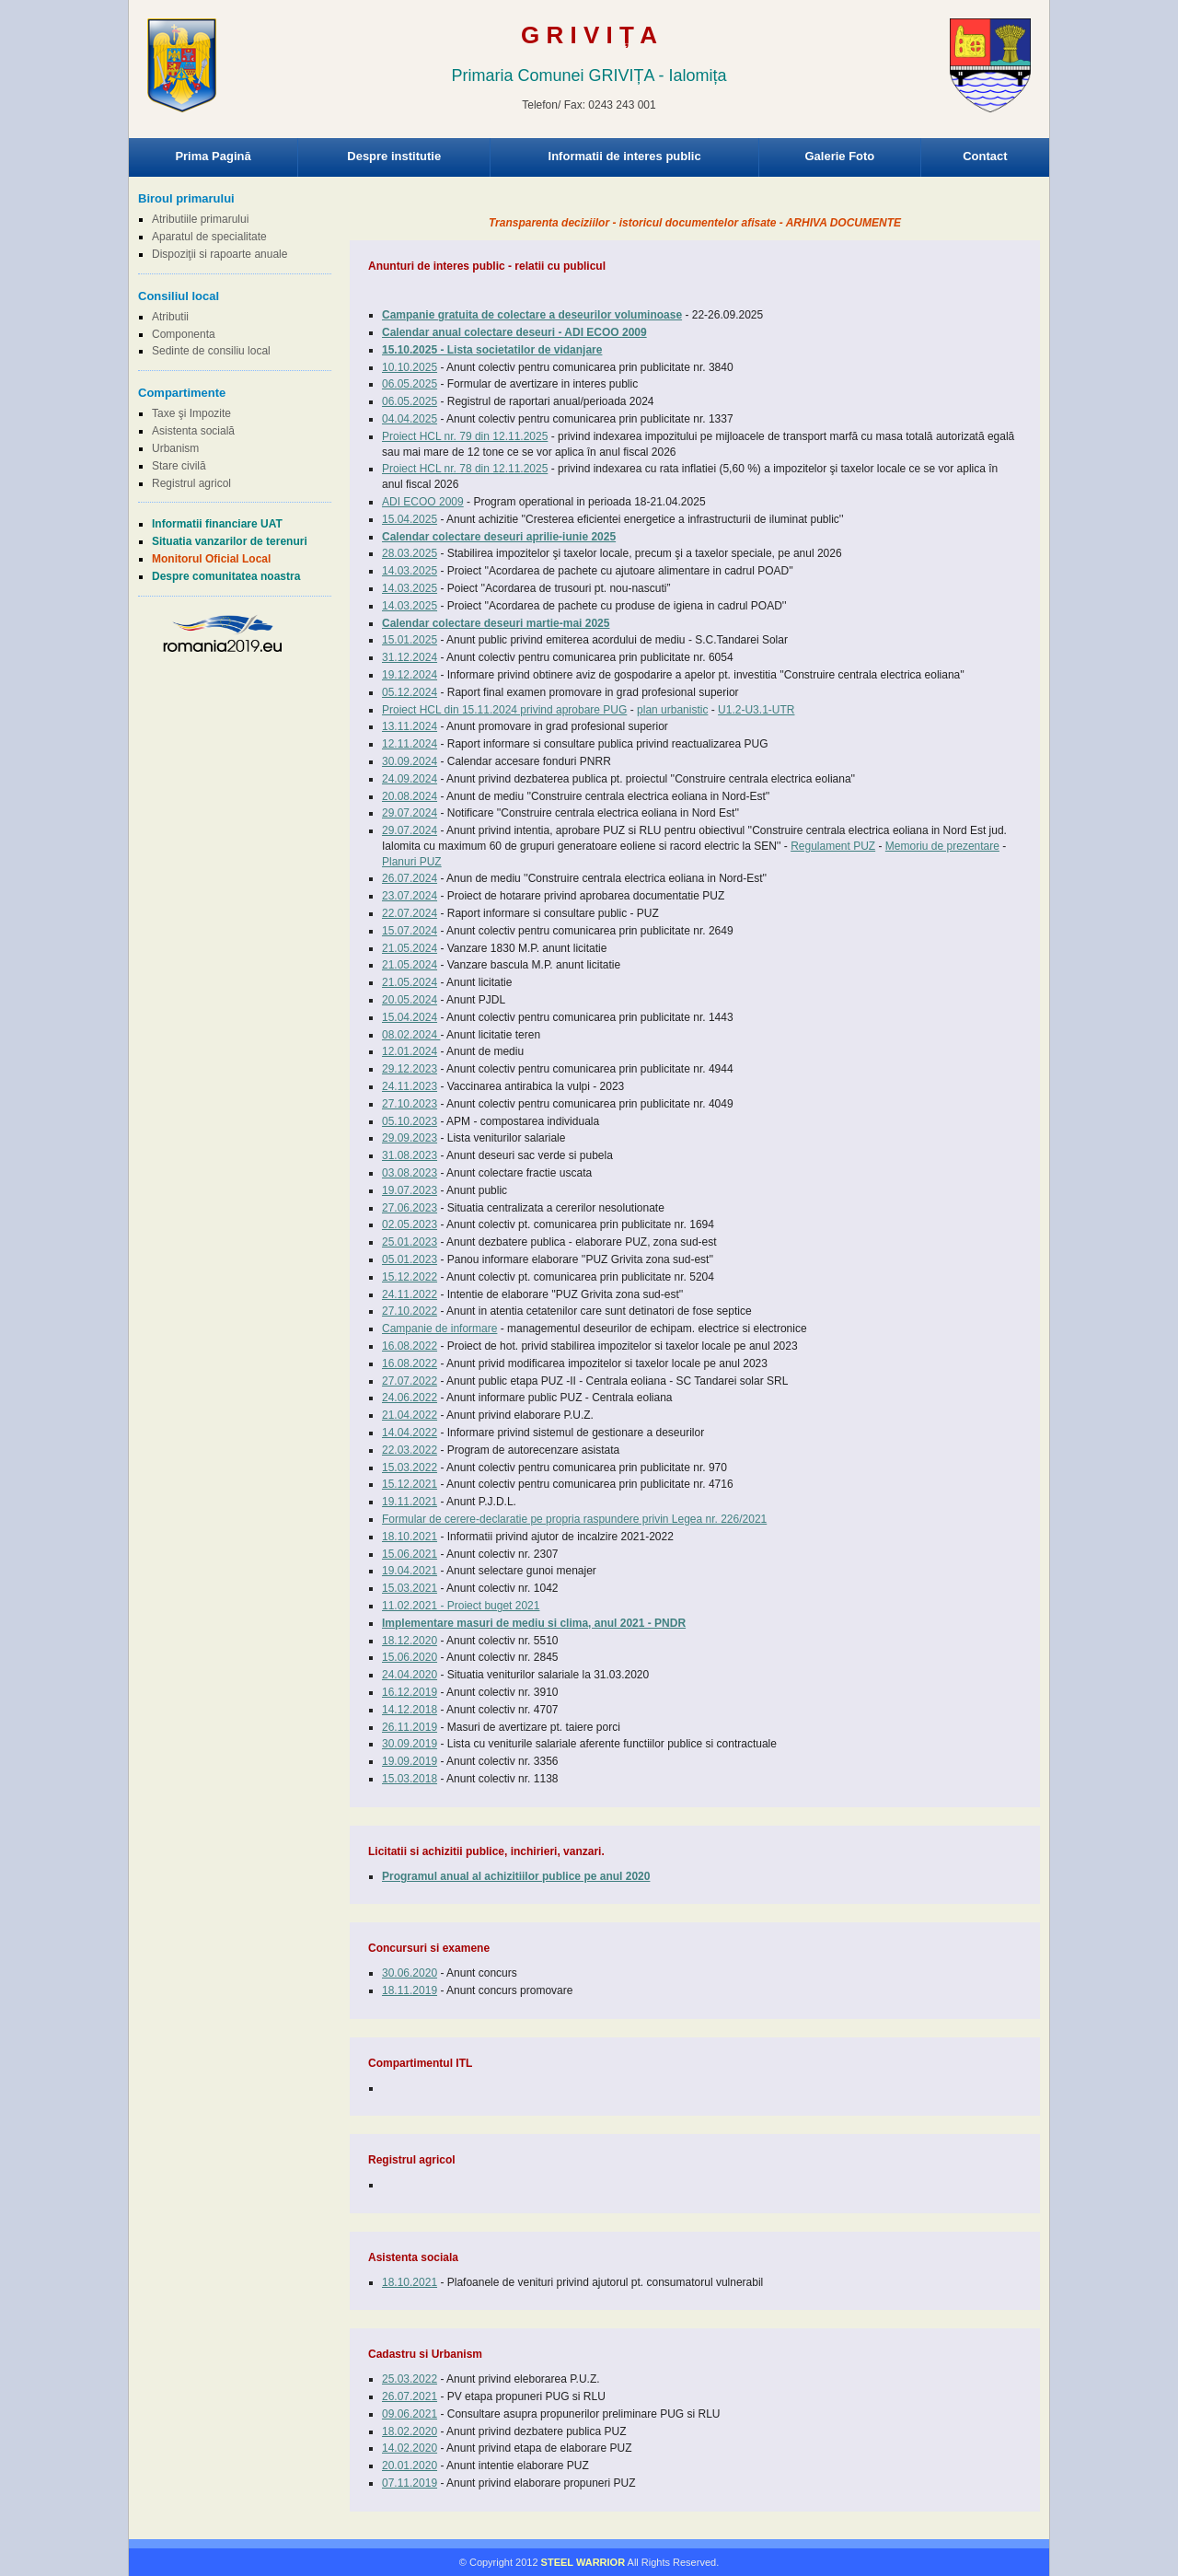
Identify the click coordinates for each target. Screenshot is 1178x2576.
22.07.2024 (409, 913)
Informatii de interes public (625, 156)
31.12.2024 (409, 657)
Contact (985, 156)
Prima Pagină (212, 156)
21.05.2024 (409, 948)
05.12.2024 (409, 692)
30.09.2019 (409, 1743)
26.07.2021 (409, 2396)
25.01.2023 (409, 1242)
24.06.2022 (409, 1397)
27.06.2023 (409, 1207)
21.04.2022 (409, 1415)
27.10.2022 (409, 1311)
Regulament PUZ (833, 846)
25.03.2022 (409, 2379)
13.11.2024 (409, 726)
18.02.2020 (409, 2431)
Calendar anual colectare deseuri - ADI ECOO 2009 (514, 332)
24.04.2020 (409, 1674)
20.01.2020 (409, 2465)
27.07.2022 (409, 1381)
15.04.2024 (409, 1017)
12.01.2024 (409, 1051)
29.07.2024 (409, 812)
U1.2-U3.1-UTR (756, 709)
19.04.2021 (409, 1570)
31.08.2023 (409, 1155)
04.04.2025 (409, 418)
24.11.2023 (409, 1086)
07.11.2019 (409, 2483)
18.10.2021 (409, 1536)
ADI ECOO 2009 (423, 501)
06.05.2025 (409, 383)
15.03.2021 (409, 1588)
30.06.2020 (409, 1973)
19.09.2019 (409, 1761)
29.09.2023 (409, 1137)
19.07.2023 (409, 1190)
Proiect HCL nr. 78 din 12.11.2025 (465, 468)
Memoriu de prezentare (942, 846)
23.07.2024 (409, 895)
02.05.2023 (409, 1224)
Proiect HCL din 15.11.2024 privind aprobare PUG (504, 709)
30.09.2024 (409, 761)
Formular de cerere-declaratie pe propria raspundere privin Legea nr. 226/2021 (574, 1519)
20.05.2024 (409, 999)
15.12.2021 (409, 1484)
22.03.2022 (409, 1450)
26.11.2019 (409, 1727)
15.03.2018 (409, 1778)
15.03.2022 (409, 1467)
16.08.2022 (409, 1346)
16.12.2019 (409, 1692)
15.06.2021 (409, 1554)
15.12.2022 (409, 1277)
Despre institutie (394, 156)
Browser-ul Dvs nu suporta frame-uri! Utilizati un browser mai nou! (589, 83)
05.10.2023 (409, 1121)
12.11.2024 (409, 743)
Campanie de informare (439, 1328)
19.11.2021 (409, 1501)
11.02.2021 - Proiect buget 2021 (460, 1605)
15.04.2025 (409, 519)
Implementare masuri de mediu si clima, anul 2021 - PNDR (534, 1623)
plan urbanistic (672, 709)
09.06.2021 (409, 2414)
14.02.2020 (409, 2448)
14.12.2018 (409, 1709)
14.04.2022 (409, 1432)
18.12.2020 (409, 1640)
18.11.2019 (409, 1990)
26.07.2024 (409, 878)
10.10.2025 (409, 367)
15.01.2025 (409, 639)
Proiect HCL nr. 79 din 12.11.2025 (465, 436)
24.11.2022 (409, 1294)
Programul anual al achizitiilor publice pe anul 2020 (516, 1876)
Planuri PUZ (412, 861)
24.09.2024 (409, 778)
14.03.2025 (409, 570)
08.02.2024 (411, 1034)
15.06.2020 (409, 1657)
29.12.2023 (409, 1068)
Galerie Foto (839, 156)
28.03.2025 (409, 553)
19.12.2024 (409, 674)
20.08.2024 (409, 796)
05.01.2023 (409, 1259)
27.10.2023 (409, 1103)
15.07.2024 (409, 930)
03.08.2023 (409, 1172)
